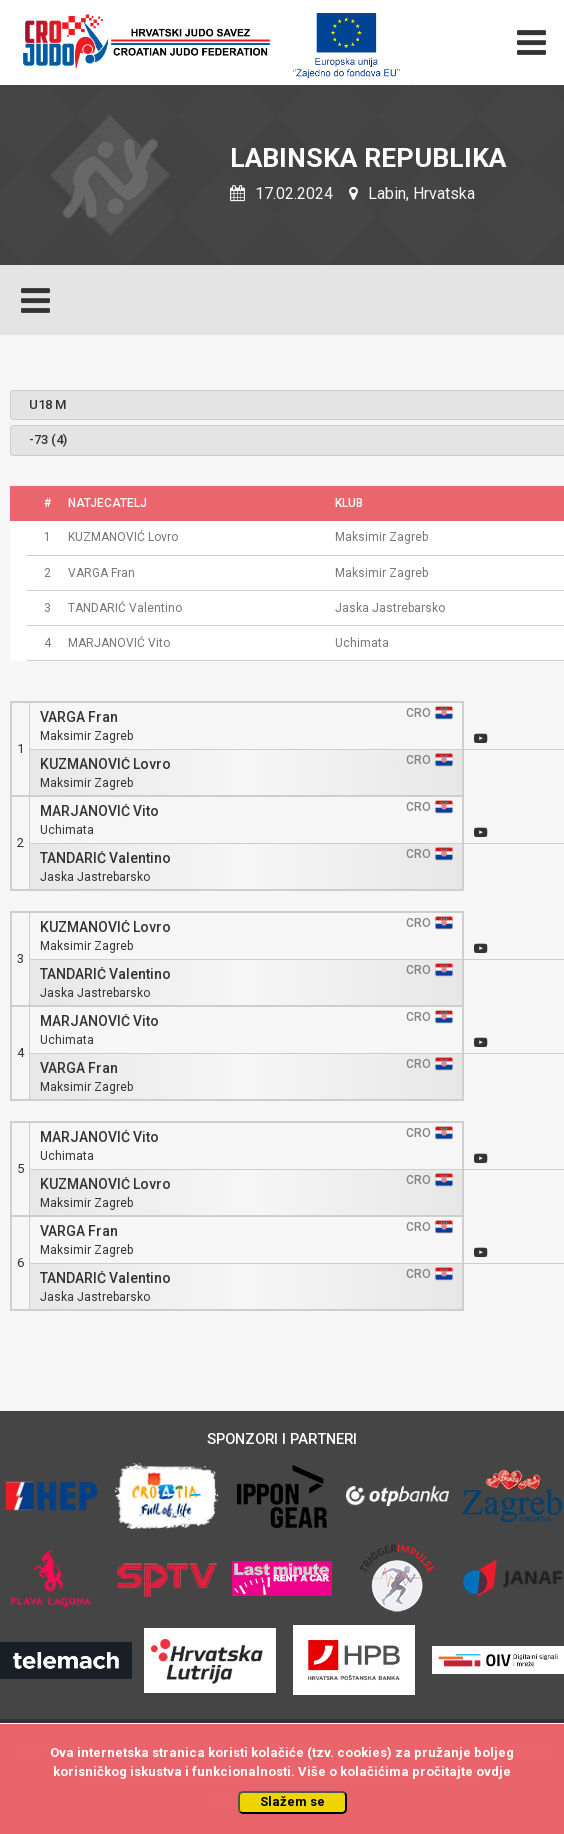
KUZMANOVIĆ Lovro (105, 764)
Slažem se (292, 1801)
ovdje (493, 1771)
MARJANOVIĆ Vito (99, 811)
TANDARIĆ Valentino (105, 858)
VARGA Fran (79, 717)
